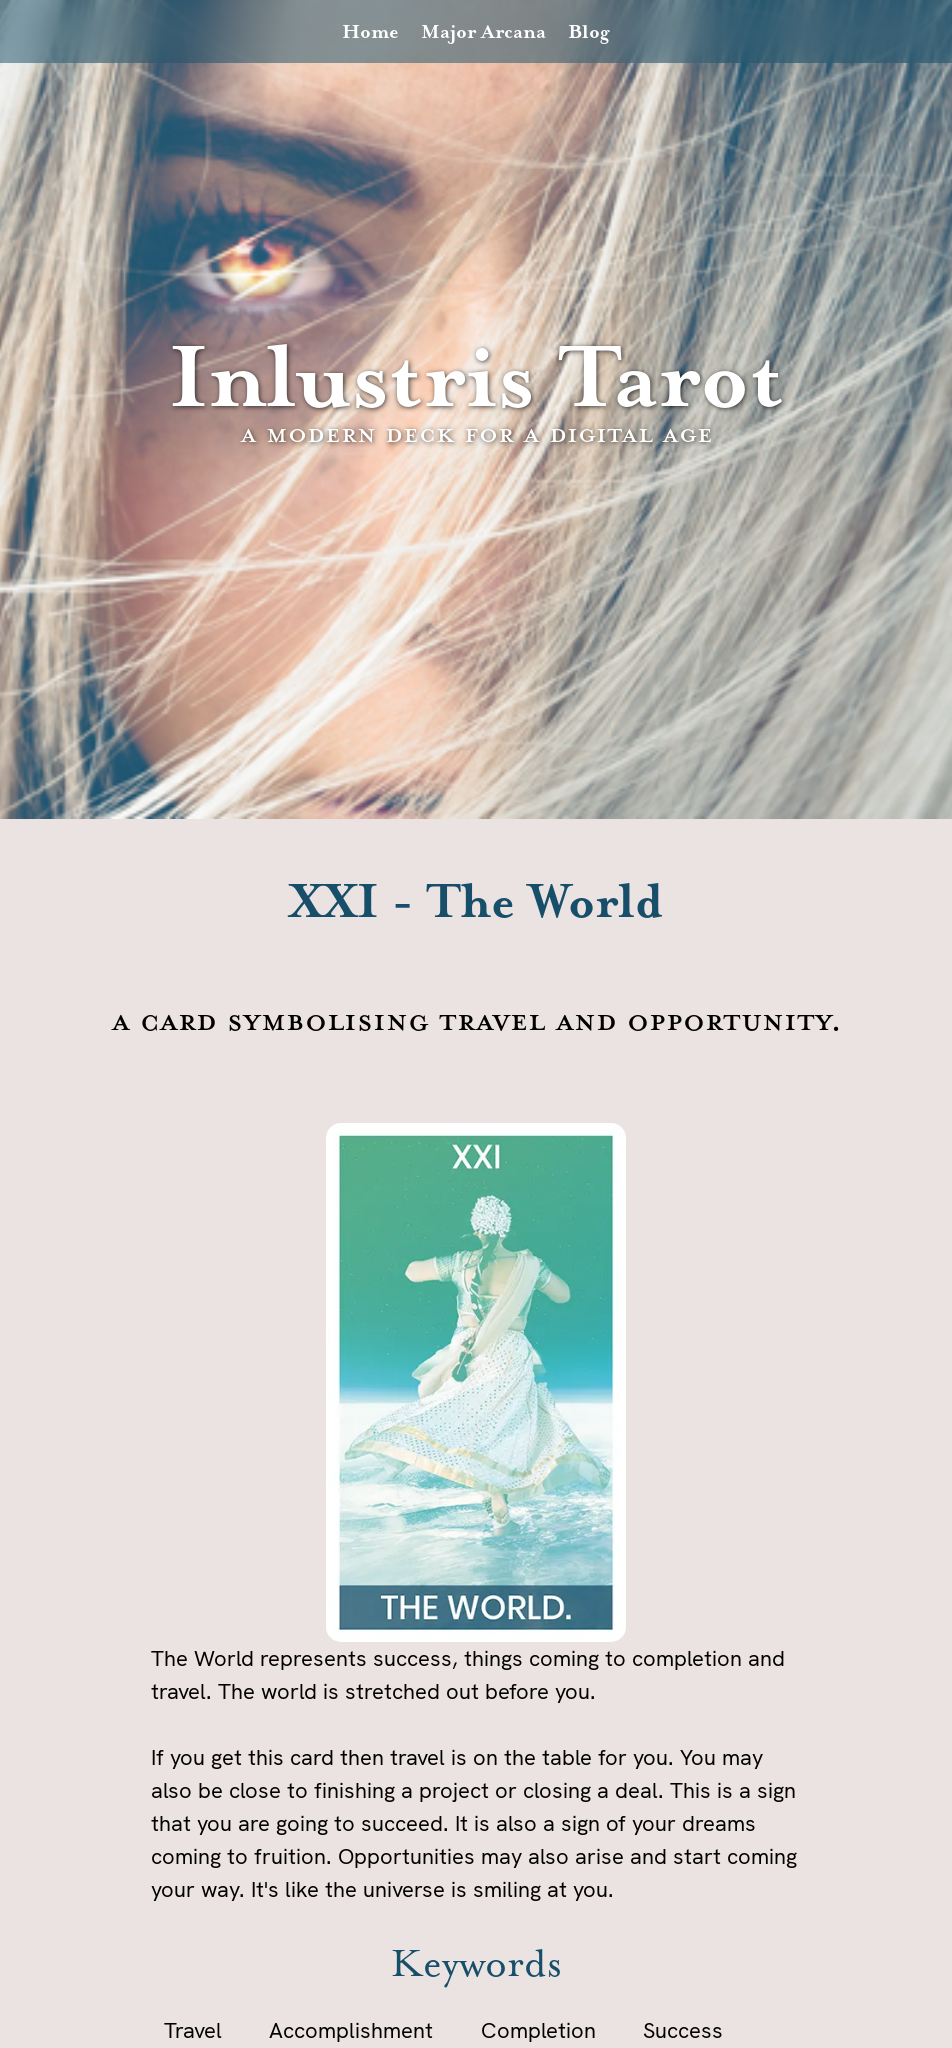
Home (370, 32)
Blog (588, 32)
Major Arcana (483, 32)
